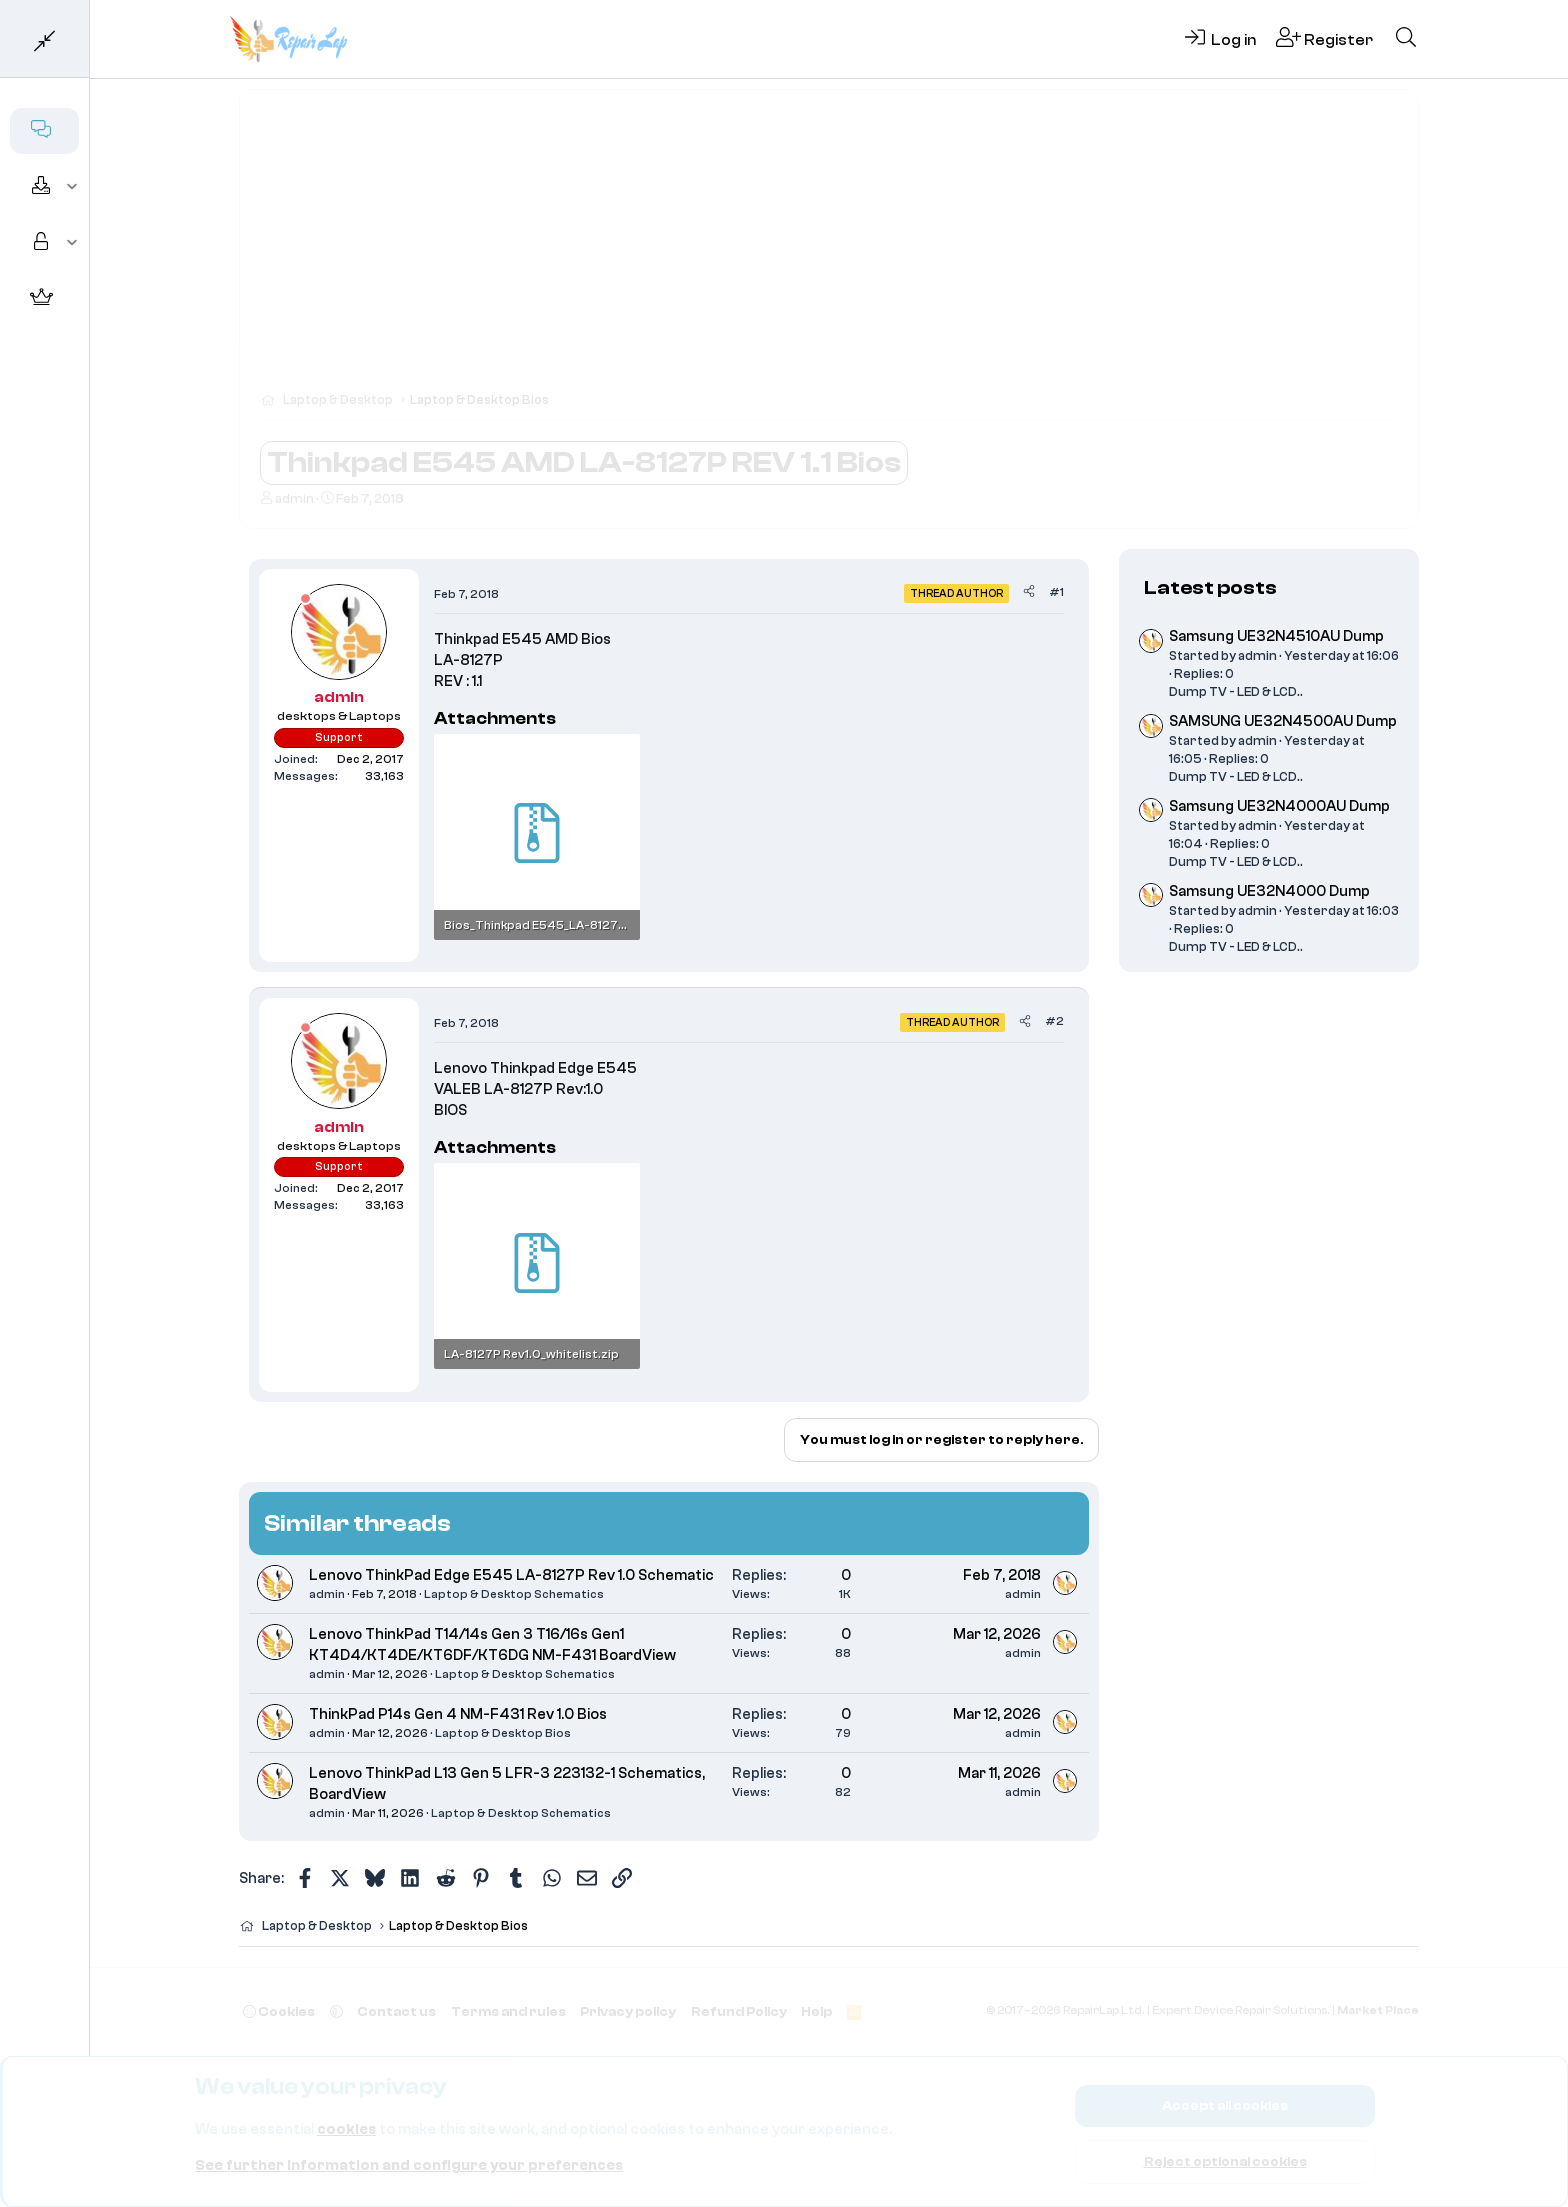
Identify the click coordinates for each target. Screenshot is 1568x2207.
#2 (1054, 1021)
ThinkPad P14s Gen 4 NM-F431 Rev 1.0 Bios (458, 1714)
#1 (1056, 592)
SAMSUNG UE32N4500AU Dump (1283, 721)
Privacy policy (628, 2011)
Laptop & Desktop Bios (503, 1733)
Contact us (396, 2011)
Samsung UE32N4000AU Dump (1279, 806)
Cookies (279, 2011)
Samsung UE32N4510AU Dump (1276, 636)
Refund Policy (739, 2011)
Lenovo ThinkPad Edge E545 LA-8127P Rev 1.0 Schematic (511, 1575)
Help (816, 2011)
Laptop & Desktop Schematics (514, 1594)
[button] (72, 187)
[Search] (1406, 39)
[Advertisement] (829, 250)
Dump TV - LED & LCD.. (1236, 691)
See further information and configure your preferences (409, 2165)
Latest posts (1210, 587)
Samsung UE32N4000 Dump (1269, 891)
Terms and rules (508, 2011)
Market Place (1378, 2010)
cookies (346, 2129)
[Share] (1029, 592)
